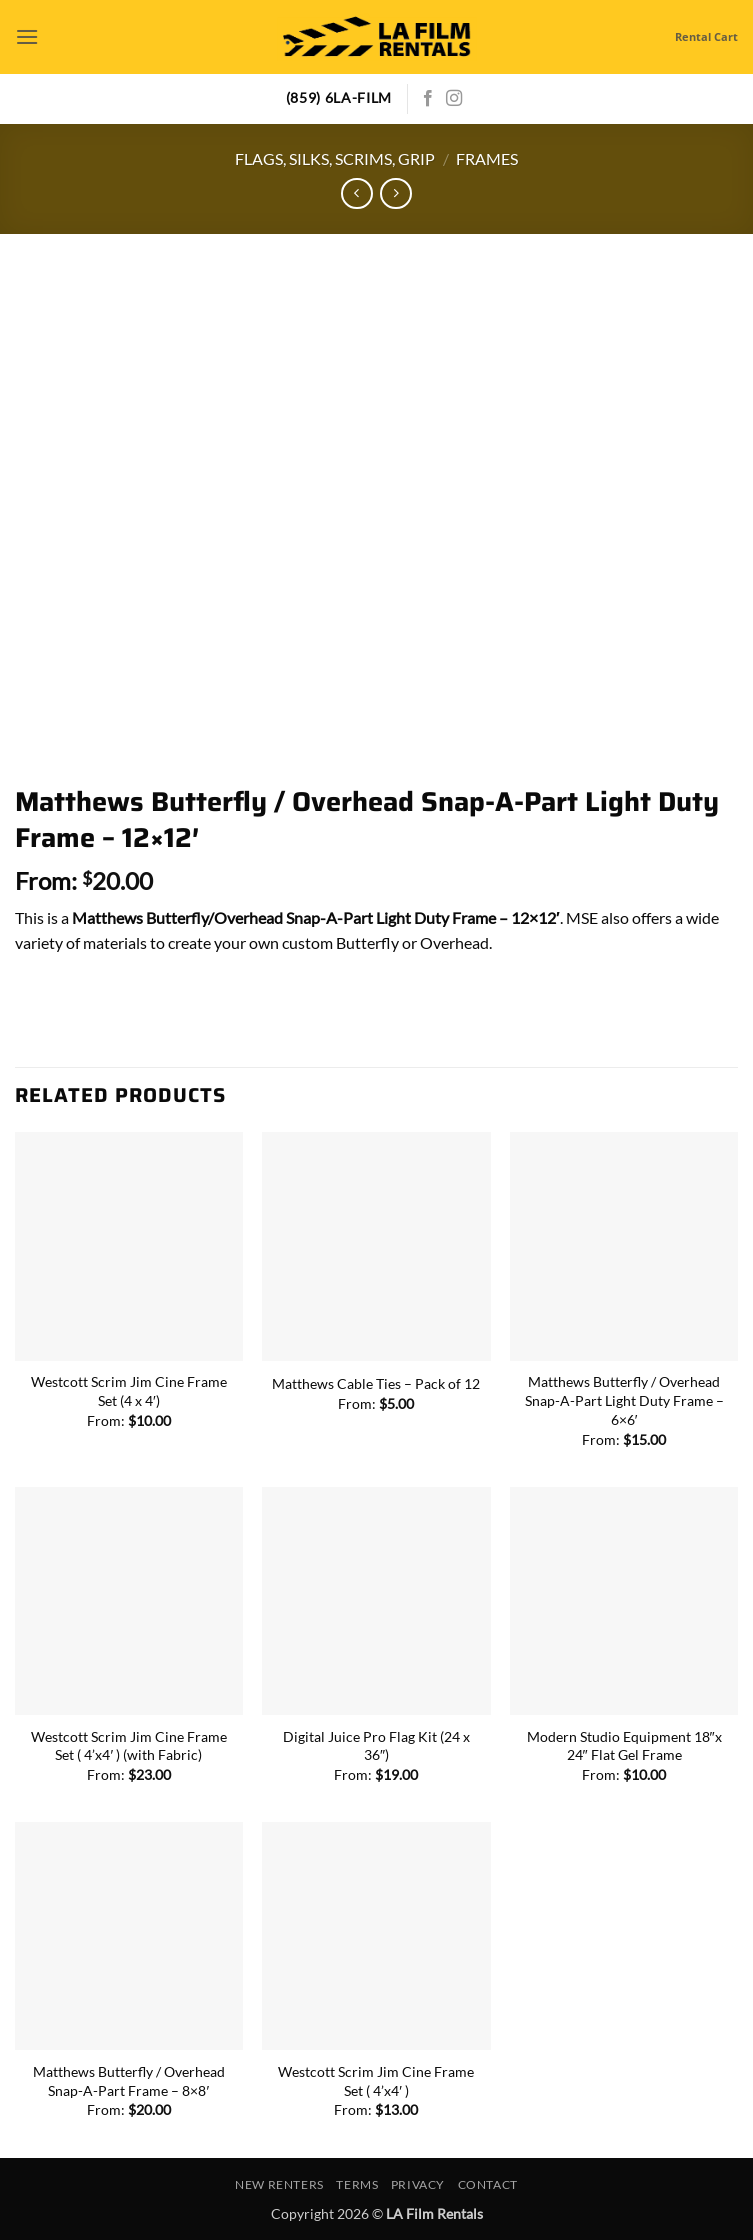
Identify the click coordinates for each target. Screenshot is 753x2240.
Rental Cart (706, 36)
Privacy (418, 2184)
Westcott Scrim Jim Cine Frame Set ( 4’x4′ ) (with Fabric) (129, 1746)
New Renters (279, 2184)
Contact (488, 2184)
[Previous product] (395, 193)
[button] (27, 36)
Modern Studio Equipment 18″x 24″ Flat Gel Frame (624, 1746)
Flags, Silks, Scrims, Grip (335, 158)
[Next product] (356, 193)
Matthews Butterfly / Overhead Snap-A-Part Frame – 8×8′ (129, 2081)
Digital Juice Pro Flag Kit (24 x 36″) (376, 1746)
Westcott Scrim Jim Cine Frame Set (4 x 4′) (129, 1391)
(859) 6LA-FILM (339, 98)
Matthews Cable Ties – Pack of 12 (376, 1383)
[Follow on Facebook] (428, 99)
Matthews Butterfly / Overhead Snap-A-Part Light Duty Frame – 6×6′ (624, 1400)
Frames (487, 158)
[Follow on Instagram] (454, 99)
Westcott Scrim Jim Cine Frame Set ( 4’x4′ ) (376, 2081)
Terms (357, 2184)
